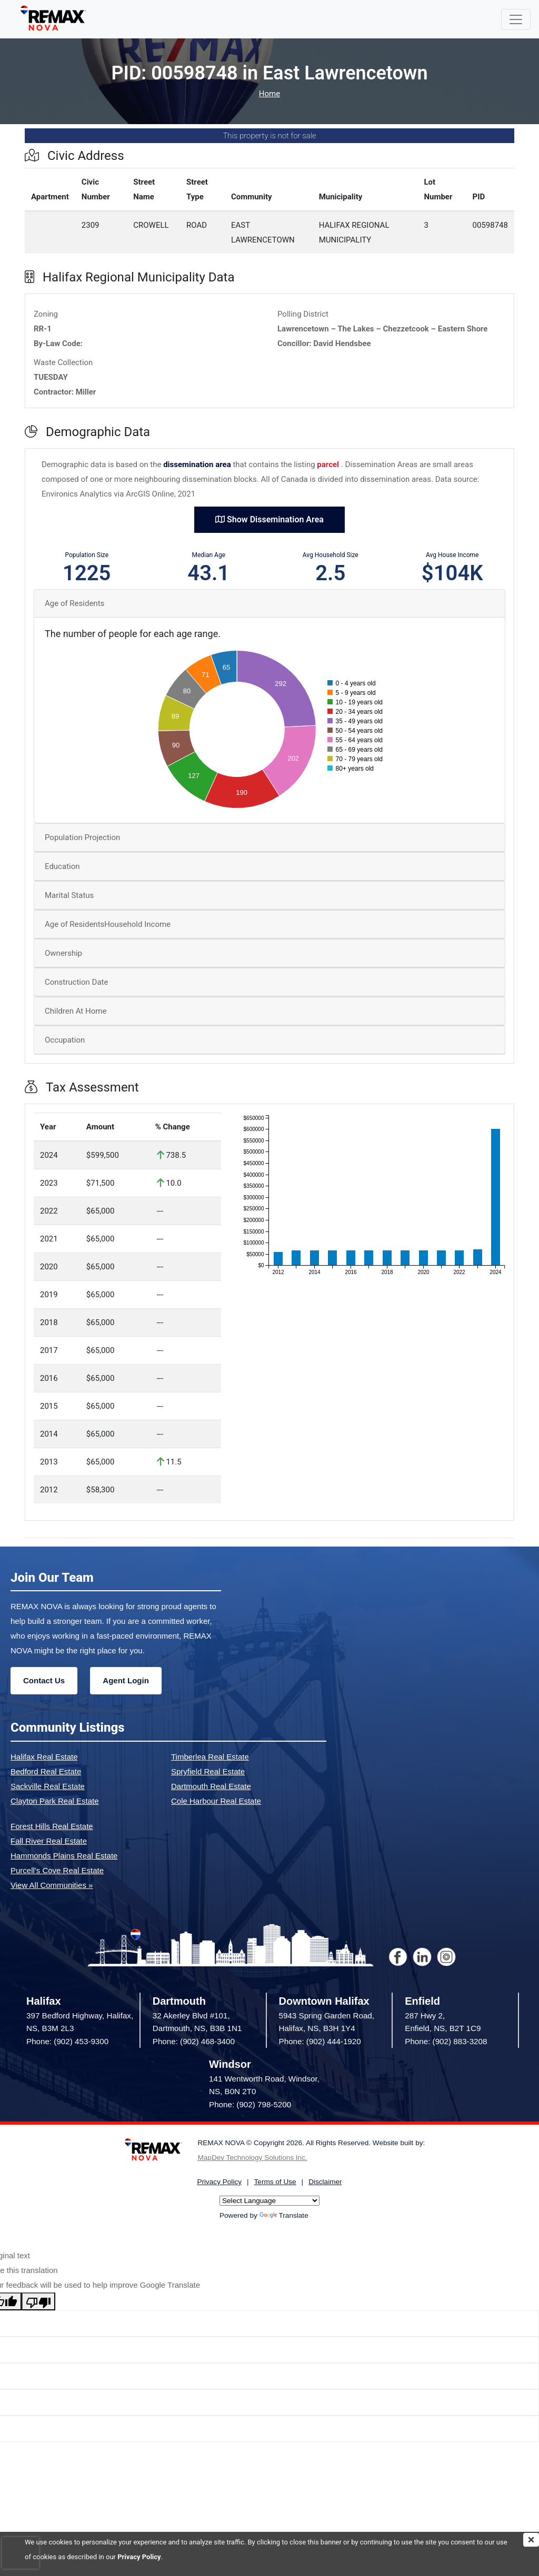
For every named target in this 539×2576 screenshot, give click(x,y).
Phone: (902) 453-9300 (67, 2041)
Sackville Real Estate (48, 1786)
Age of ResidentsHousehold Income (108, 924)
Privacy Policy (139, 2557)
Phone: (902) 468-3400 (194, 2041)
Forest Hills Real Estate (52, 1826)
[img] (531, 2540)
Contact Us (44, 1680)
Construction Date (76, 982)
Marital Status (69, 895)
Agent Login (125, 1680)
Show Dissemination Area (269, 519)
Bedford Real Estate (46, 1771)
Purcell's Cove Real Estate (57, 1870)
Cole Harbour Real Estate (216, 1800)
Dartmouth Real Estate (211, 1786)
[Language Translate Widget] (269, 2201)
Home (269, 94)
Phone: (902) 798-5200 (250, 2104)
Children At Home (75, 1011)
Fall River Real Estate (49, 1840)
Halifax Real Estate (44, 1756)
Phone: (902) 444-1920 (320, 2041)
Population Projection (82, 837)
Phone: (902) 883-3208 (446, 2041)
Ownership (63, 953)
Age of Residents (74, 603)
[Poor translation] (38, 2301)
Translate (283, 2215)
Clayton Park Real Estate (55, 1800)
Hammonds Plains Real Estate (64, 1855)
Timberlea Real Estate (210, 1756)
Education (62, 866)
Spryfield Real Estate (208, 1771)
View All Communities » (52, 1885)
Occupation (65, 1040)
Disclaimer (325, 2182)
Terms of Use (275, 2182)
